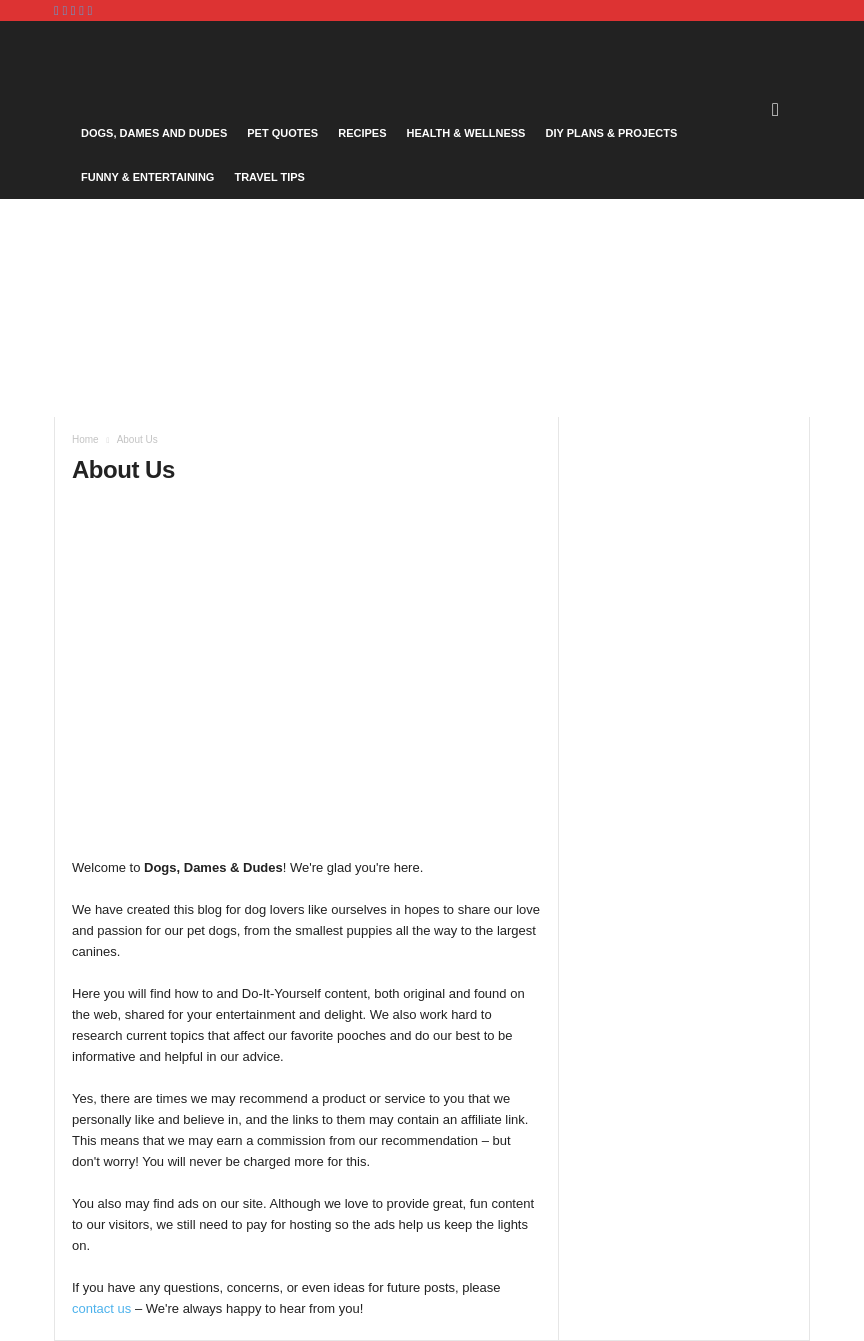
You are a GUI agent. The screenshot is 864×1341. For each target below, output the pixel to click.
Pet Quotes (282, 133)
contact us (101, 1308)
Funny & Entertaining (147, 177)
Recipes (362, 133)
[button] (780, 110)
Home (85, 439)
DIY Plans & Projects (611, 133)
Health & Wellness (465, 133)
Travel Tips (269, 177)
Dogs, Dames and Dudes (154, 133)
